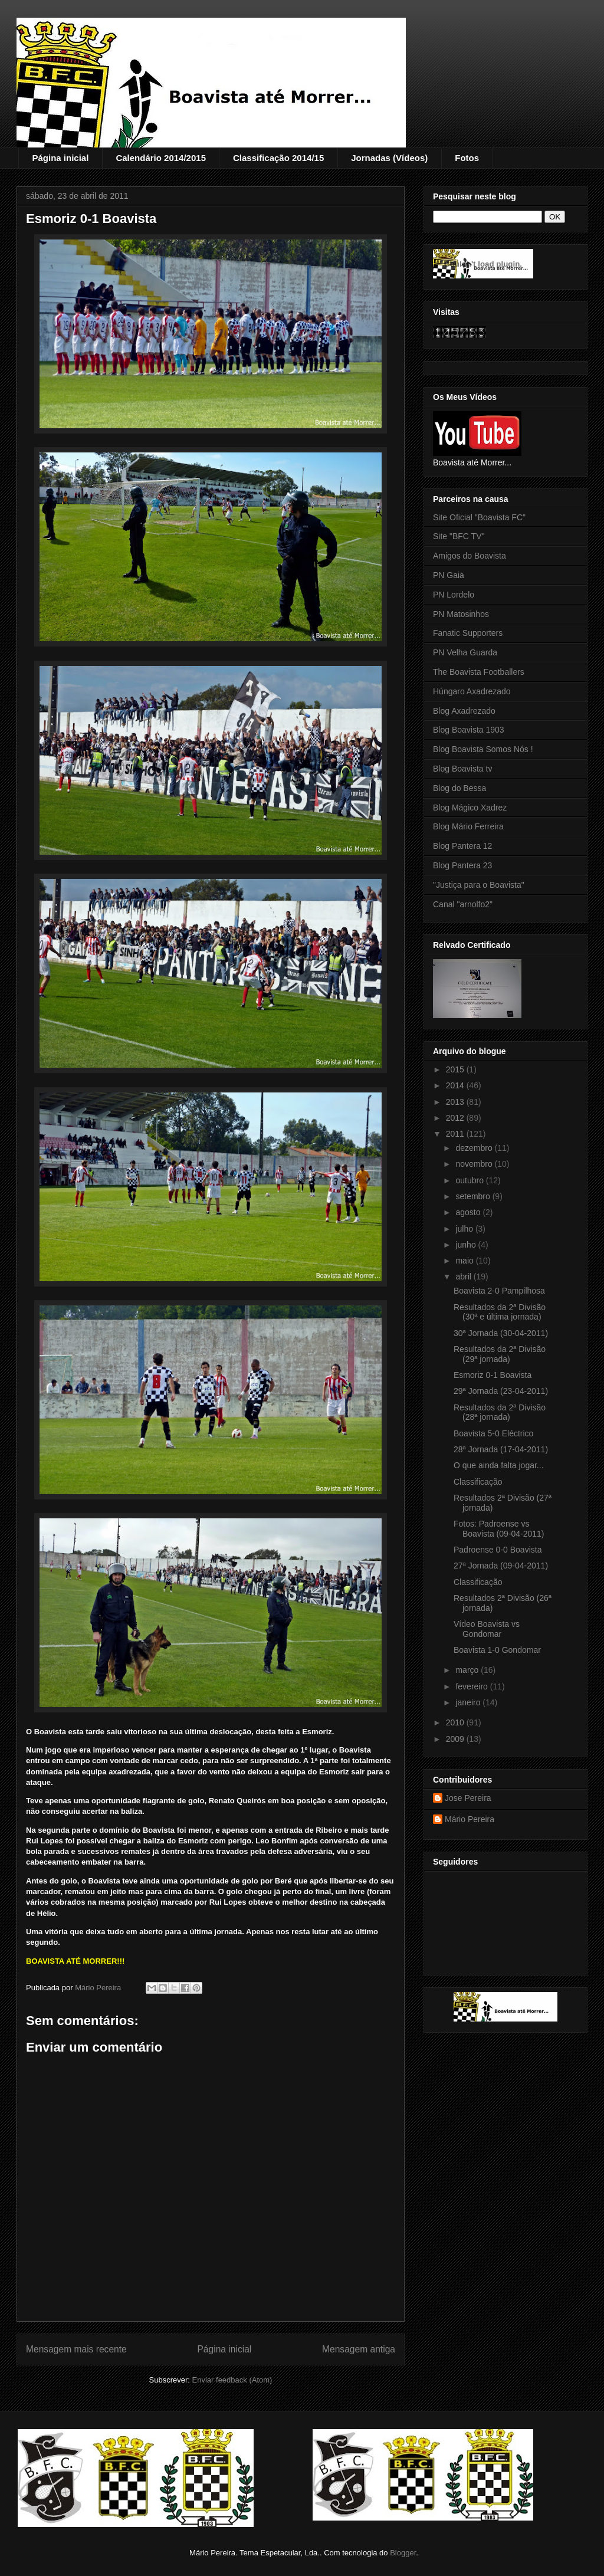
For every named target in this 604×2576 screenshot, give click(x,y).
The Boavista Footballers (478, 672)
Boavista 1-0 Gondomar (497, 1650)
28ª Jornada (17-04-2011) (501, 1449)
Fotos (467, 158)
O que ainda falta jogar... (499, 1465)
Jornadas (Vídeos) (389, 158)
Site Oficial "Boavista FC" (479, 517)
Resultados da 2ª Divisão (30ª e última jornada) (500, 1312)
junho (466, 1244)
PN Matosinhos (461, 614)
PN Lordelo (453, 594)
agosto (468, 1212)
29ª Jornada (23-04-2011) (501, 1391)
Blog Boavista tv (462, 768)
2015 (456, 1069)
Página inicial (60, 158)
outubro (470, 1180)
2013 (456, 1102)
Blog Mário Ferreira (468, 826)
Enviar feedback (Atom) (232, 2379)
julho (465, 1228)
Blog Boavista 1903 (468, 729)
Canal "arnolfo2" (463, 904)
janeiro (468, 1702)
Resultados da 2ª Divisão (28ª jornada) (500, 1412)
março (468, 1670)
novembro (474, 1164)
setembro (473, 1196)
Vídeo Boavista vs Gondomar (487, 1629)
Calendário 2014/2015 (161, 158)
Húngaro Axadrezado (472, 691)
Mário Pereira (469, 1819)
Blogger (403, 2552)
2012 (456, 1118)
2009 (456, 1739)
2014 (456, 1085)
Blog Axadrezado (464, 711)
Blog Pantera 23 (462, 865)
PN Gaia (448, 575)
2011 (456, 1133)
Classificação (478, 1481)
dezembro (474, 1148)
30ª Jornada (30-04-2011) (501, 1333)
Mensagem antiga (358, 2349)
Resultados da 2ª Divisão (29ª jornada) (500, 1354)
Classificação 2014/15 (278, 158)
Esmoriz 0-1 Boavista (492, 1375)
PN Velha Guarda (465, 652)
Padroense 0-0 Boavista (497, 1549)
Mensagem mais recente (76, 2349)
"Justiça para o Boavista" (478, 885)
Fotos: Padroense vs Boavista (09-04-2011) (499, 1528)
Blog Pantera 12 (462, 846)
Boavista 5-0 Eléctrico (493, 1433)
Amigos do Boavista (469, 555)
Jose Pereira (468, 1798)
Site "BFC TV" (458, 536)
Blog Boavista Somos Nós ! (483, 749)
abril (464, 1276)
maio (465, 1260)
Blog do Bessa (459, 788)
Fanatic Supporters (468, 633)
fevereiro (472, 1686)
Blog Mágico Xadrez (470, 807)
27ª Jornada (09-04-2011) (501, 1565)
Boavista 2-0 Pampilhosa (499, 1290)
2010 (456, 1722)
